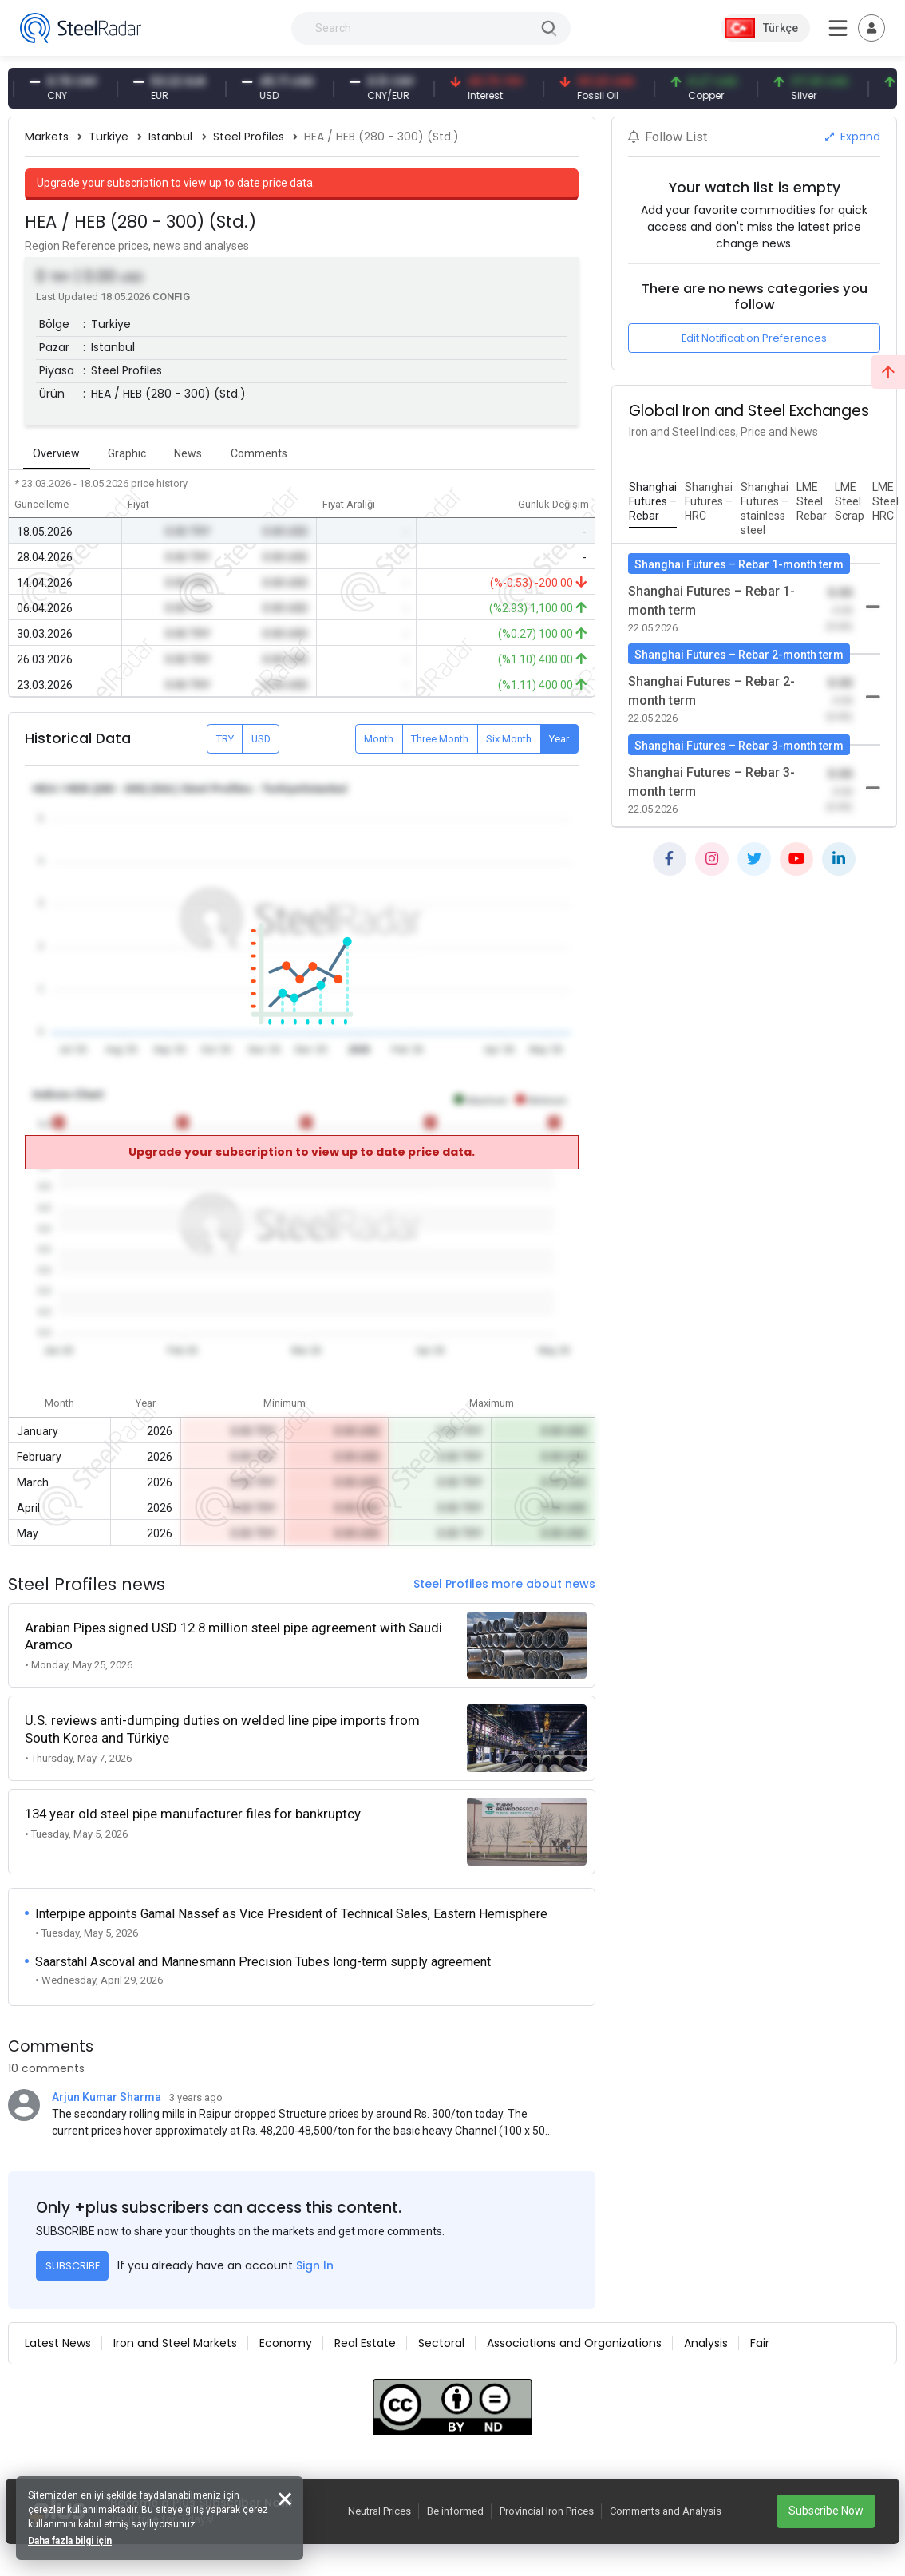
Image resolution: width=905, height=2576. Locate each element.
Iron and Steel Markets (175, 2343)
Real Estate (365, 2343)
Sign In (315, 2265)
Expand (852, 136)
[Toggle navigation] (871, 28)
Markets (47, 136)
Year (559, 739)
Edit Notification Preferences (754, 338)
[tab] (653, 502)
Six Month (509, 739)
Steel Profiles (248, 136)
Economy (285, 2343)
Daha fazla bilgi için (70, 2540)
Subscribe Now (826, 2510)
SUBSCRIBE (72, 2265)
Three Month (439, 739)
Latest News (58, 2343)
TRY (225, 739)
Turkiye (108, 136)
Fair (759, 2343)
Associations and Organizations (574, 2343)
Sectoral (441, 2343)
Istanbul (170, 136)
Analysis (706, 2343)
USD (261, 739)
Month (378, 739)
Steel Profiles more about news (504, 1584)
